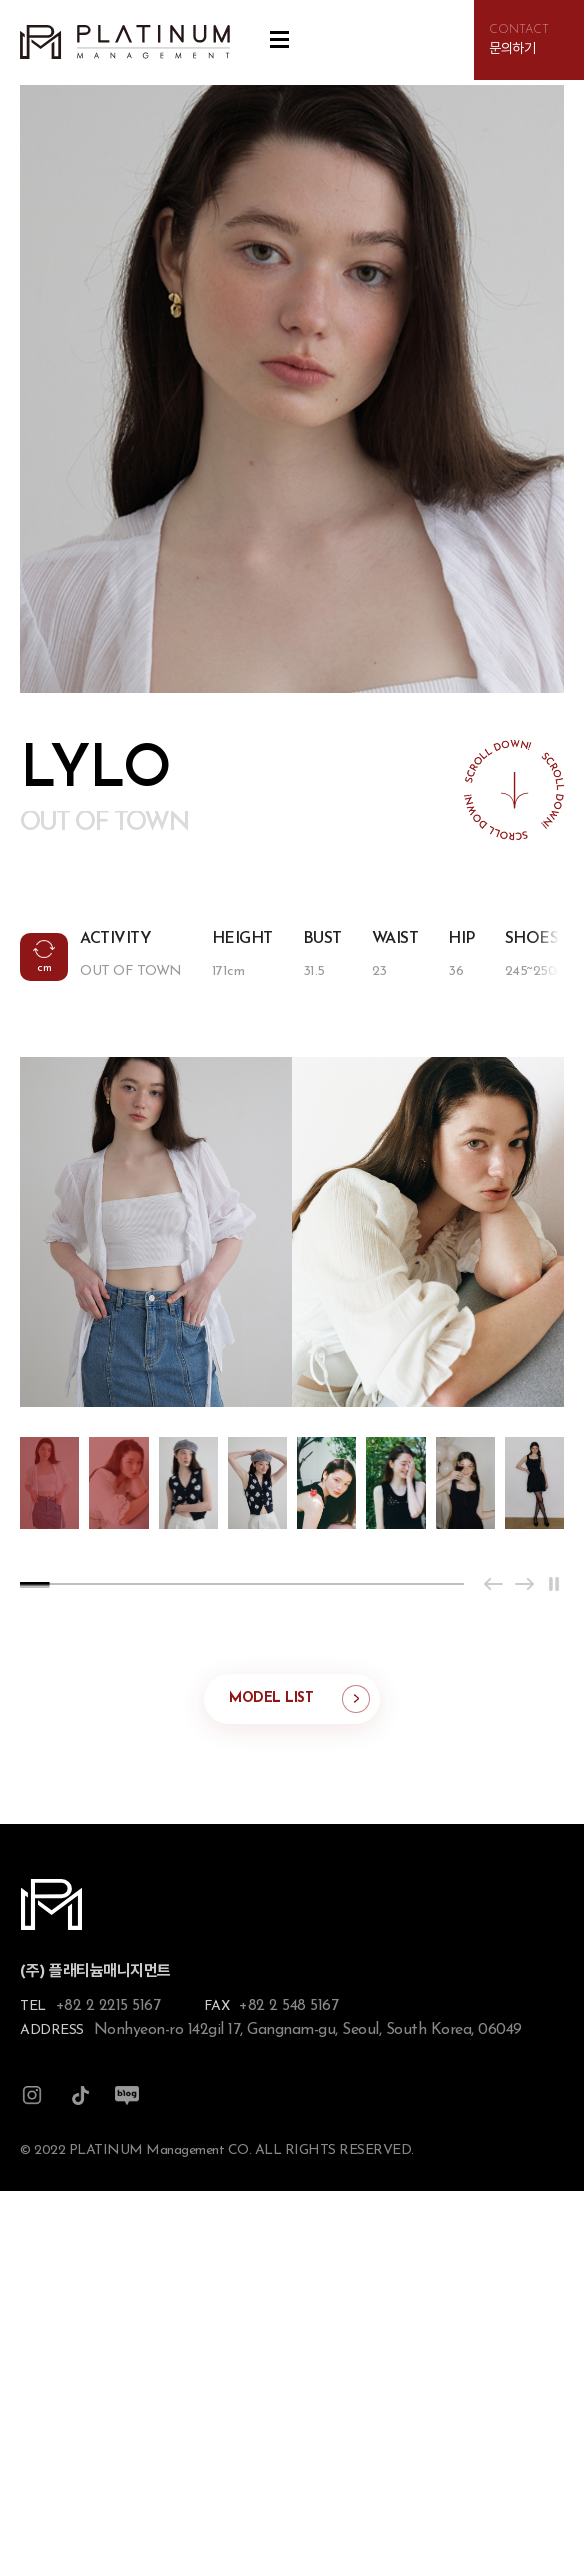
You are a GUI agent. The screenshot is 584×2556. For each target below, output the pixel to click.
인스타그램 (32, 2095)
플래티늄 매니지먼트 (125, 42)
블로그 (127, 2095)
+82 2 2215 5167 (108, 2006)
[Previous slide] (494, 1584)
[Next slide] (524, 1584)
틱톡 (80, 2095)
